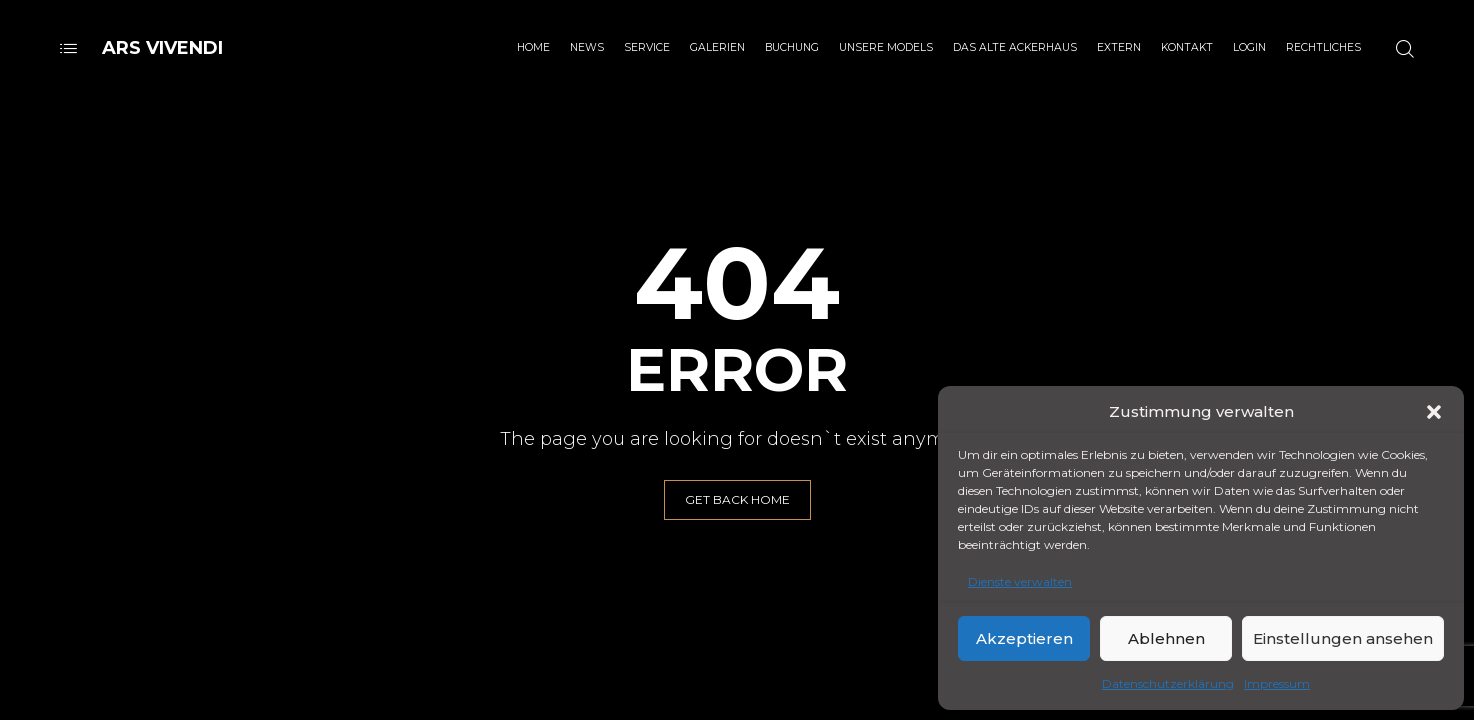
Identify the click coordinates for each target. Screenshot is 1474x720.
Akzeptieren (1024, 638)
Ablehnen (1166, 638)
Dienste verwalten (1020, 581)
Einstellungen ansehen (1343, 638)
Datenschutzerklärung (1168, 683)
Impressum (1277, 683)
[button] (1434, 412)
